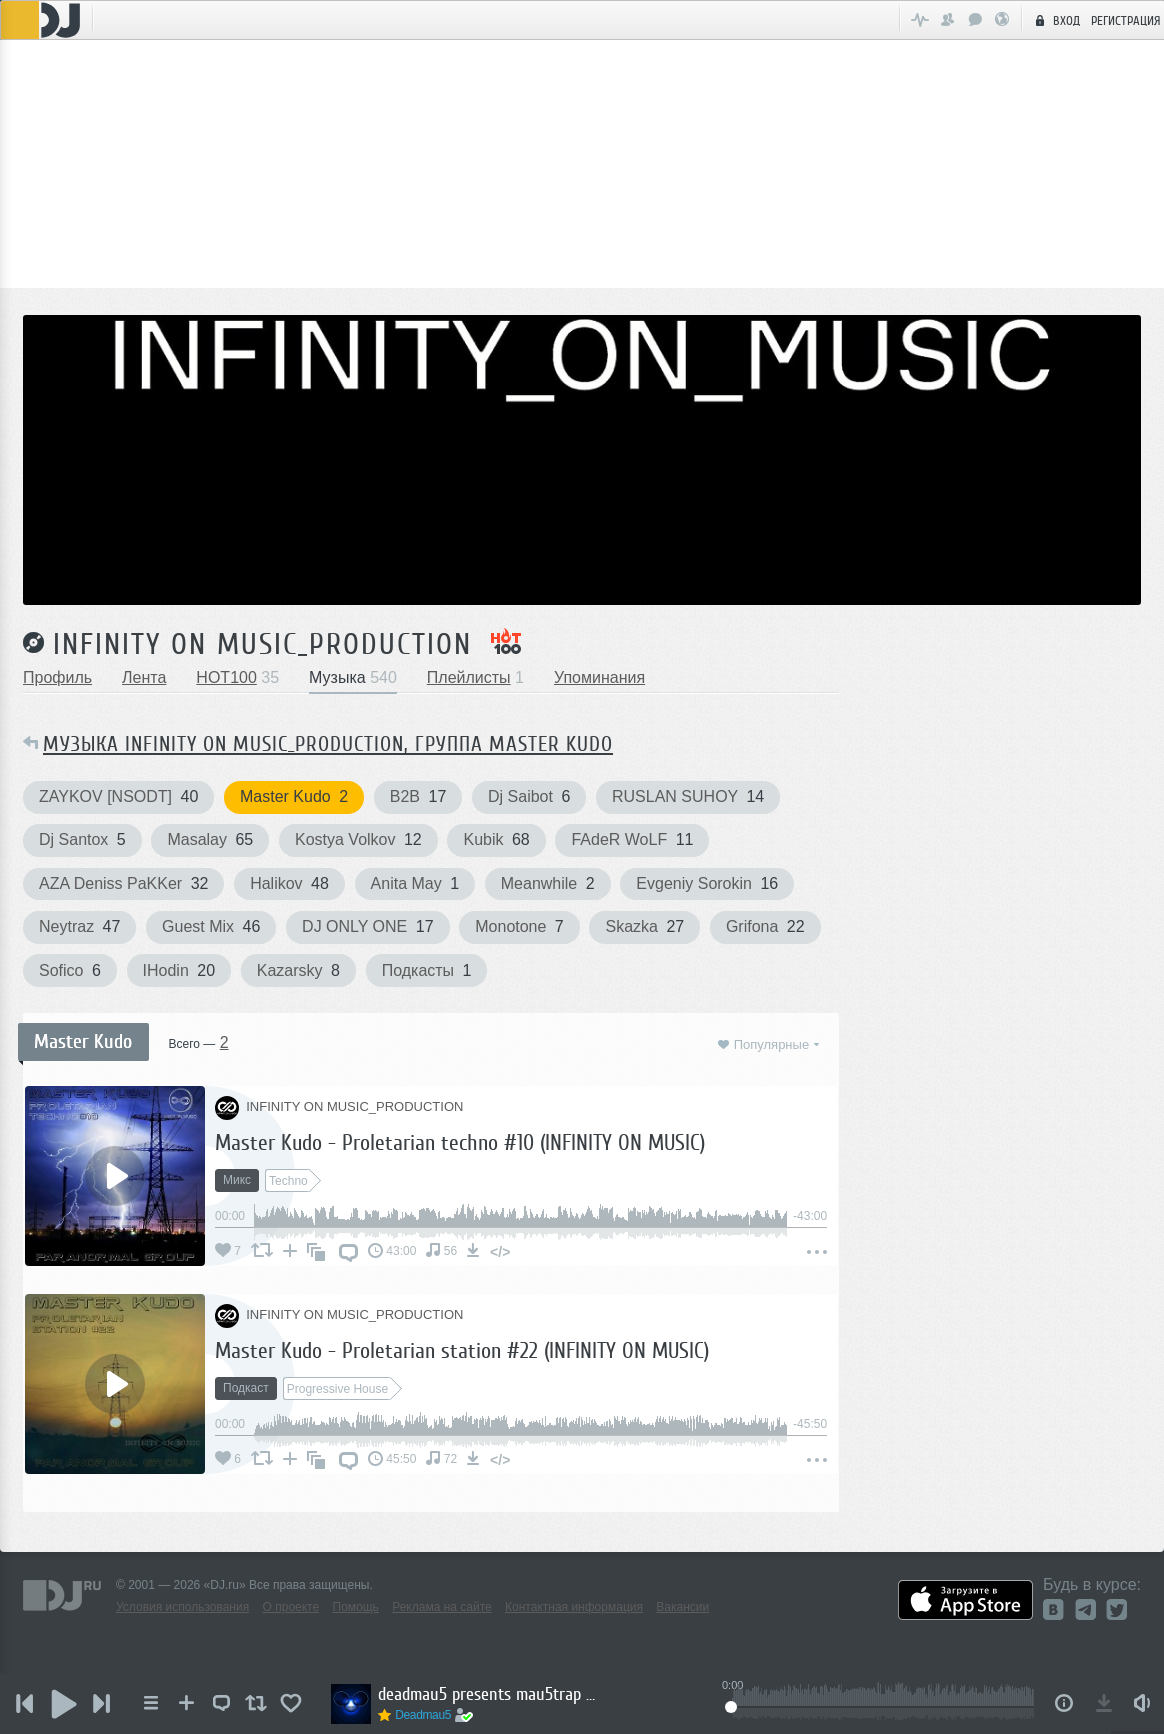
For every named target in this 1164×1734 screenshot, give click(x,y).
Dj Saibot (529, 797)
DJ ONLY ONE (367, 927)
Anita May (415, 884)
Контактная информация (574, 1607)
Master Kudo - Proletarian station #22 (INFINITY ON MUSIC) (462, 1350)
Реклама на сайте (442, 1607)
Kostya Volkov (358, 840)
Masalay (210, 840)
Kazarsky (298, 971)
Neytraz (79, 927)
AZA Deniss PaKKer (123, 884)
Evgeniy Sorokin (707, 884)
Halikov (289, 884)
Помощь (356, 1607)
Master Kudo (294, 797)
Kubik (496, 840)
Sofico (70, 971)
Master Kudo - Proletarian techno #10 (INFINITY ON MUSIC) (460, 1142)
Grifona (765, 927)
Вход (1055, 20)
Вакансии (682, 1607)
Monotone (519, 927)
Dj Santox (82, 840)
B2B (418, 797)
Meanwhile (548, 884)
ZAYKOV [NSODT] (118, 797)
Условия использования (182, 1607)
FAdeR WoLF (632, 840)
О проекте (291, 1607)
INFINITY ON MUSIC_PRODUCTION (262, 644)
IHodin (179, 971)
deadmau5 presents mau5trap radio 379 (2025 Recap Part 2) (492, 1694)
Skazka (644, 927)
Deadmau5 (427, 1715)
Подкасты (427, 971)
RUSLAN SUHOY (688, 797)
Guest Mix (211, 927)
